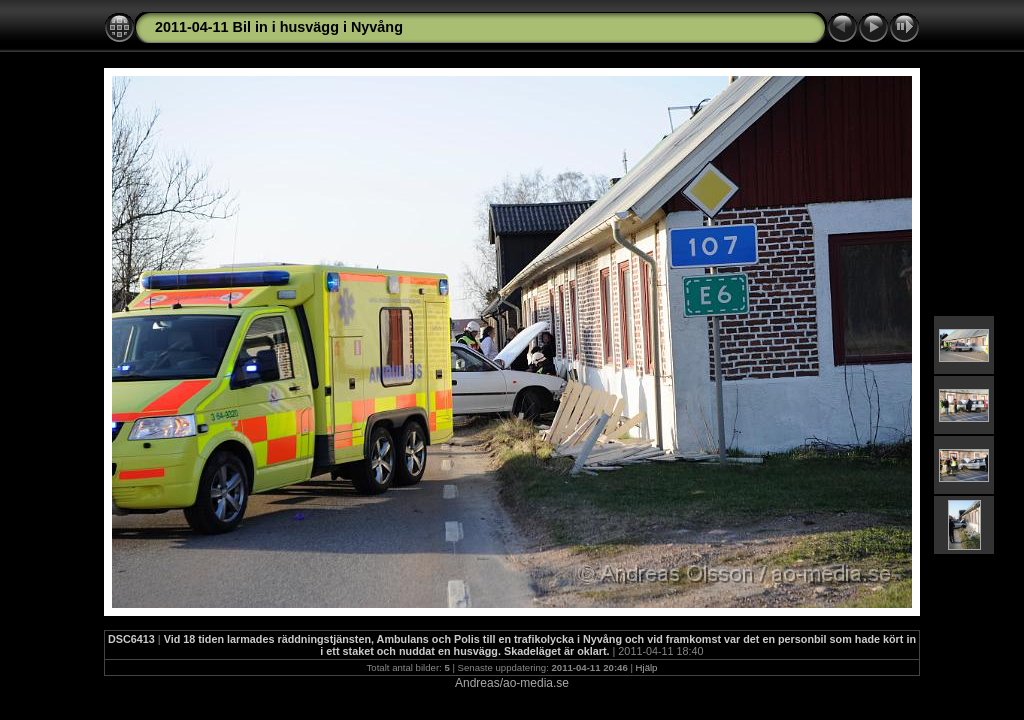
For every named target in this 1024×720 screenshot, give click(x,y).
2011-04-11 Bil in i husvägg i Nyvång (279, 27)
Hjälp (647, 667)
